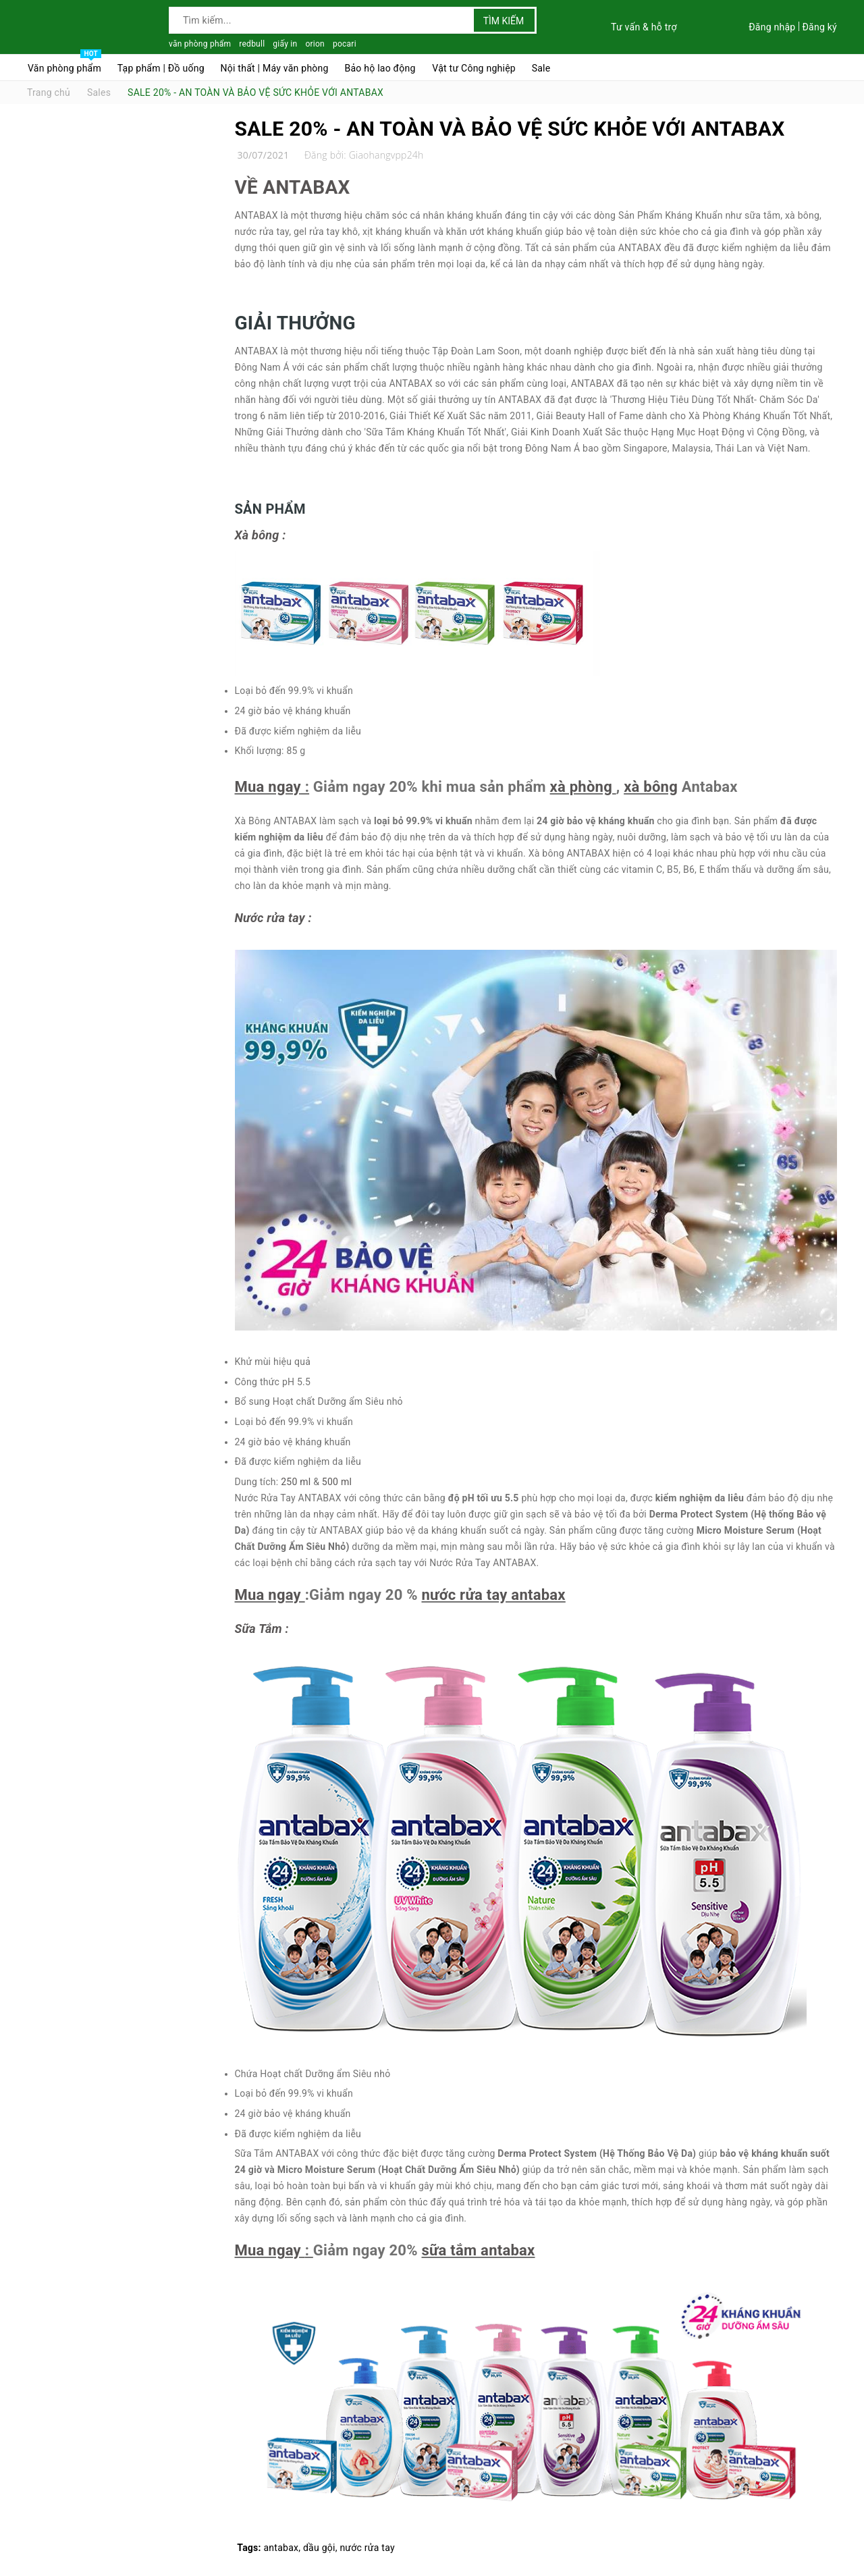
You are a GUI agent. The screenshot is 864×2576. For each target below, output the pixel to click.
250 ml (295, 1481)
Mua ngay (268, 786)
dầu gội (319, 2547)
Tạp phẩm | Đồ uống (161, 68)
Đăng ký (819, 27)
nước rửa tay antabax (493, 1594)
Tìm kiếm (503, 21)
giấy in (285, 44)
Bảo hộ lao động (379, 68)
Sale (541, 68)
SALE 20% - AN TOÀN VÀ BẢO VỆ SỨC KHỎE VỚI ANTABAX (510, 128)
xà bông (651, 786)
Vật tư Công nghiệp (474, 68)
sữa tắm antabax (478, 2250)
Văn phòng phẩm (64, 65)
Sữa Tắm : (263, 1628)
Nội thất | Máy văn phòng (275, 68)
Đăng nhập (772, 27)
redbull (252, 44)
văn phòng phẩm (200, 44)
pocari (344, 44)
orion (315, 44)
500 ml (337, 1481)
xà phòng (581, 786)
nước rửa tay (367, 2547)
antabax (281, 2547)
